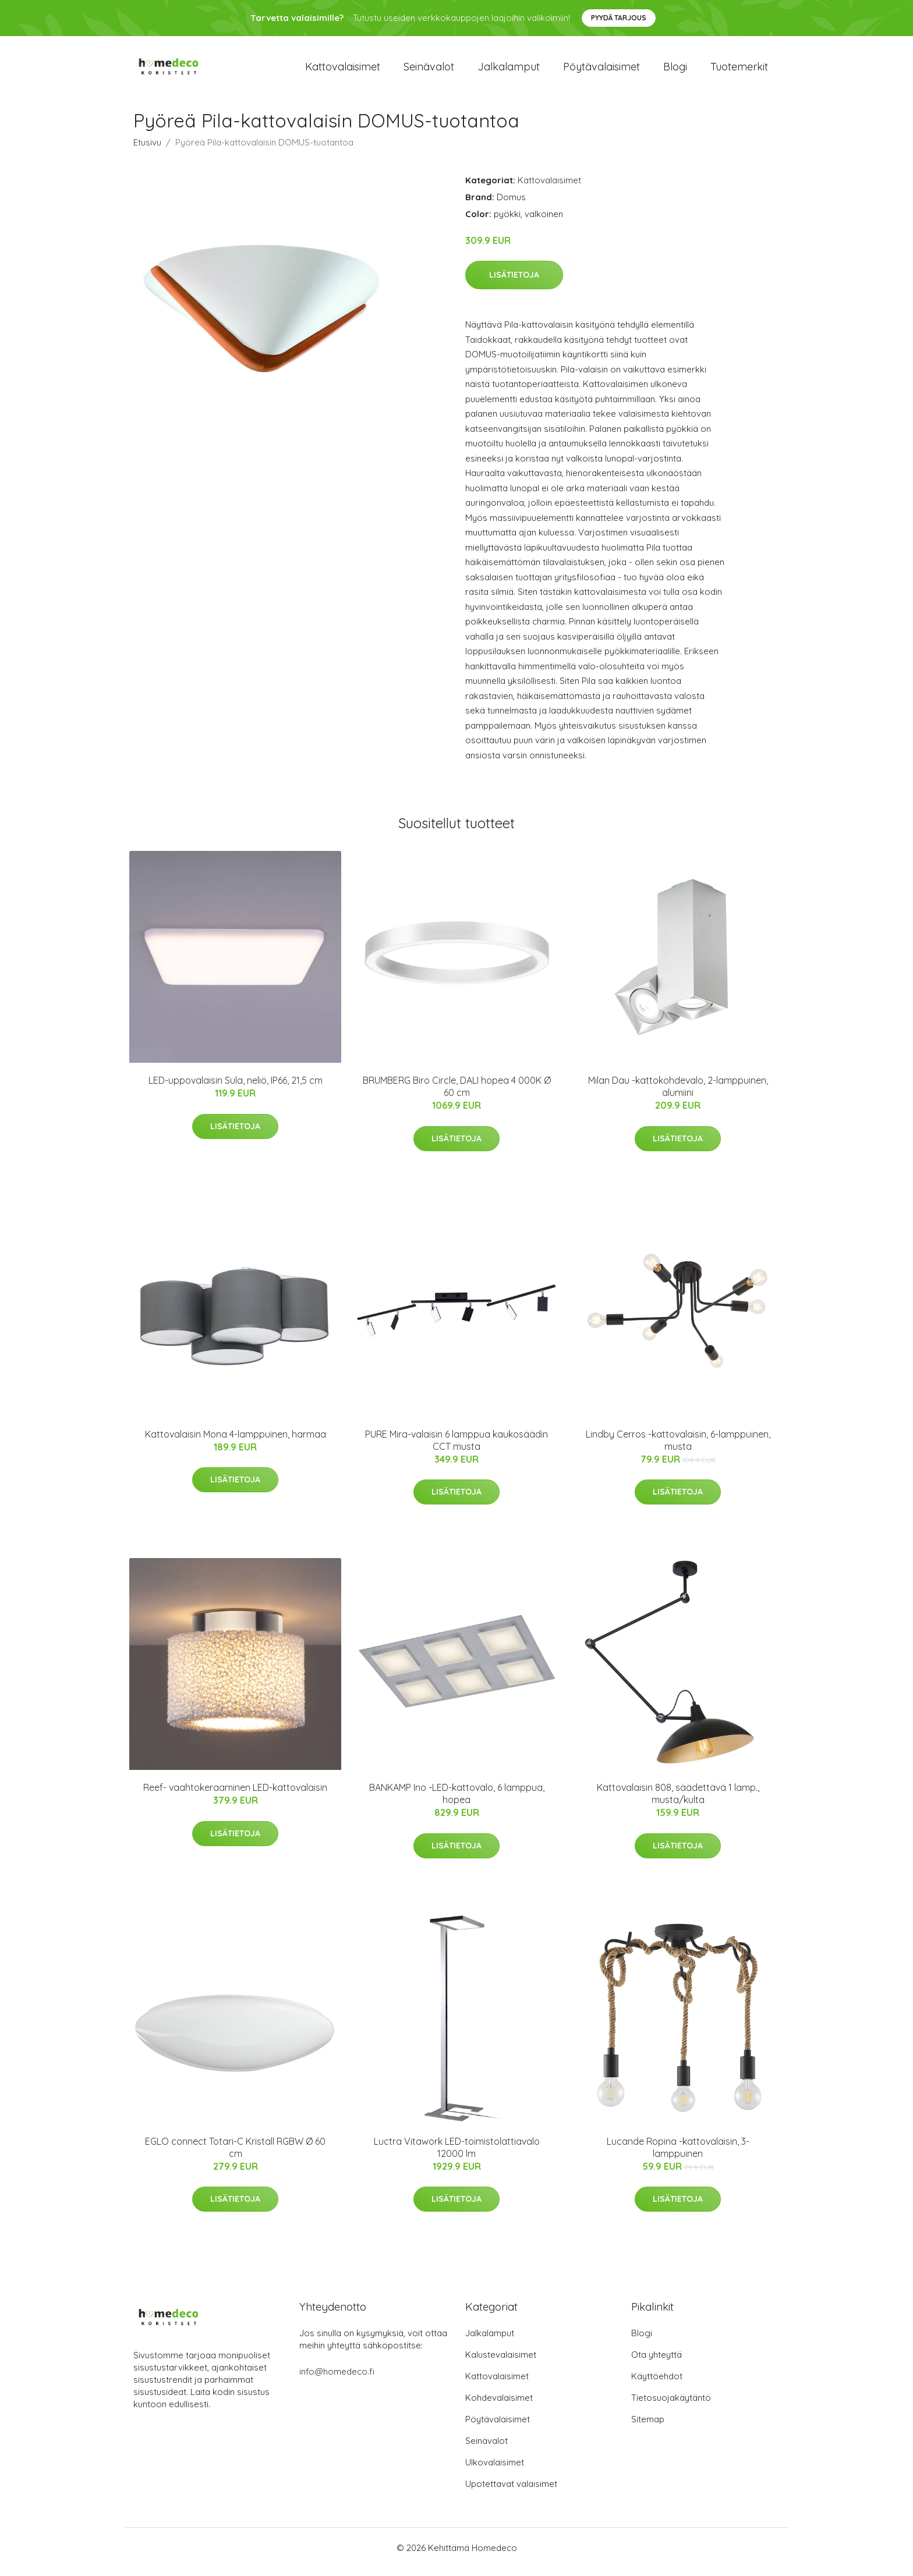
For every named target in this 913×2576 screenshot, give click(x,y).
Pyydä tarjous (618, 17)
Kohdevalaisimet (499, 2405)
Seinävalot (429, 70)
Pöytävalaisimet (601, 70)
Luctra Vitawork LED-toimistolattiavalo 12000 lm (457, 2155)
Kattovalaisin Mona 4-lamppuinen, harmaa (235, 1442)
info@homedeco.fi (336, 2379)
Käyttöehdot (656, 2384)
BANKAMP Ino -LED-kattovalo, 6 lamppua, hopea (456, 1802)
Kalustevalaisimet (500, 2362)
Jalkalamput (508, 70)
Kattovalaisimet (342, 70)
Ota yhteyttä (656, 2362)
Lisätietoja (514, 283)
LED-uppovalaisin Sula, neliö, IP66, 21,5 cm (235, 1088)
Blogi (675, 70)
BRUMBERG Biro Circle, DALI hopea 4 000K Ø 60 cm (457, 1094)
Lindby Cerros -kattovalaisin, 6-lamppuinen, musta (678, 1448)
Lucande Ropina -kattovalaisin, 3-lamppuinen (678, 2155)
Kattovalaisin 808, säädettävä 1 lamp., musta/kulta (678, 1802)
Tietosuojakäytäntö (671, 2405)
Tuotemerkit (739, 70)
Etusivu (147, 150)
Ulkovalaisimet (494, 2470)
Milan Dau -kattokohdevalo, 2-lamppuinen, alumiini (678, 1094)
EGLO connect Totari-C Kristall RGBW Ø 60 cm (235, 2155)
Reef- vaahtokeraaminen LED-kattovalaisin (235, 1795)
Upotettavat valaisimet (511, 2491)
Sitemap (647, 2427)
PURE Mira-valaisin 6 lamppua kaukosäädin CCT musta (456, 1448)
